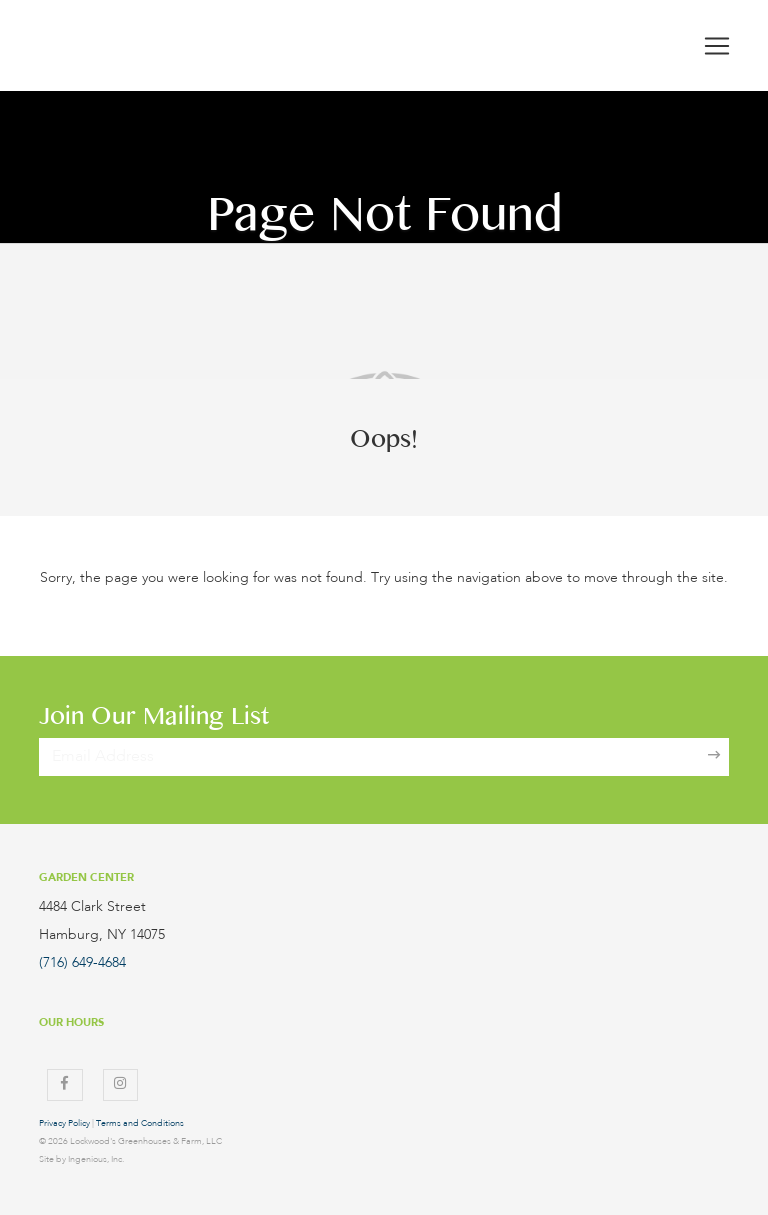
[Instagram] (121, 1085)
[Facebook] (65, 1085)
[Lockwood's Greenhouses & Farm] (174, 45)
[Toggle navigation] (717, 46)
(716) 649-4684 (82, 963)
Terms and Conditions (140, 1123)
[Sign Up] (714, 757)
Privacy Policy (64, 1123)
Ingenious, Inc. (96, 1159)
